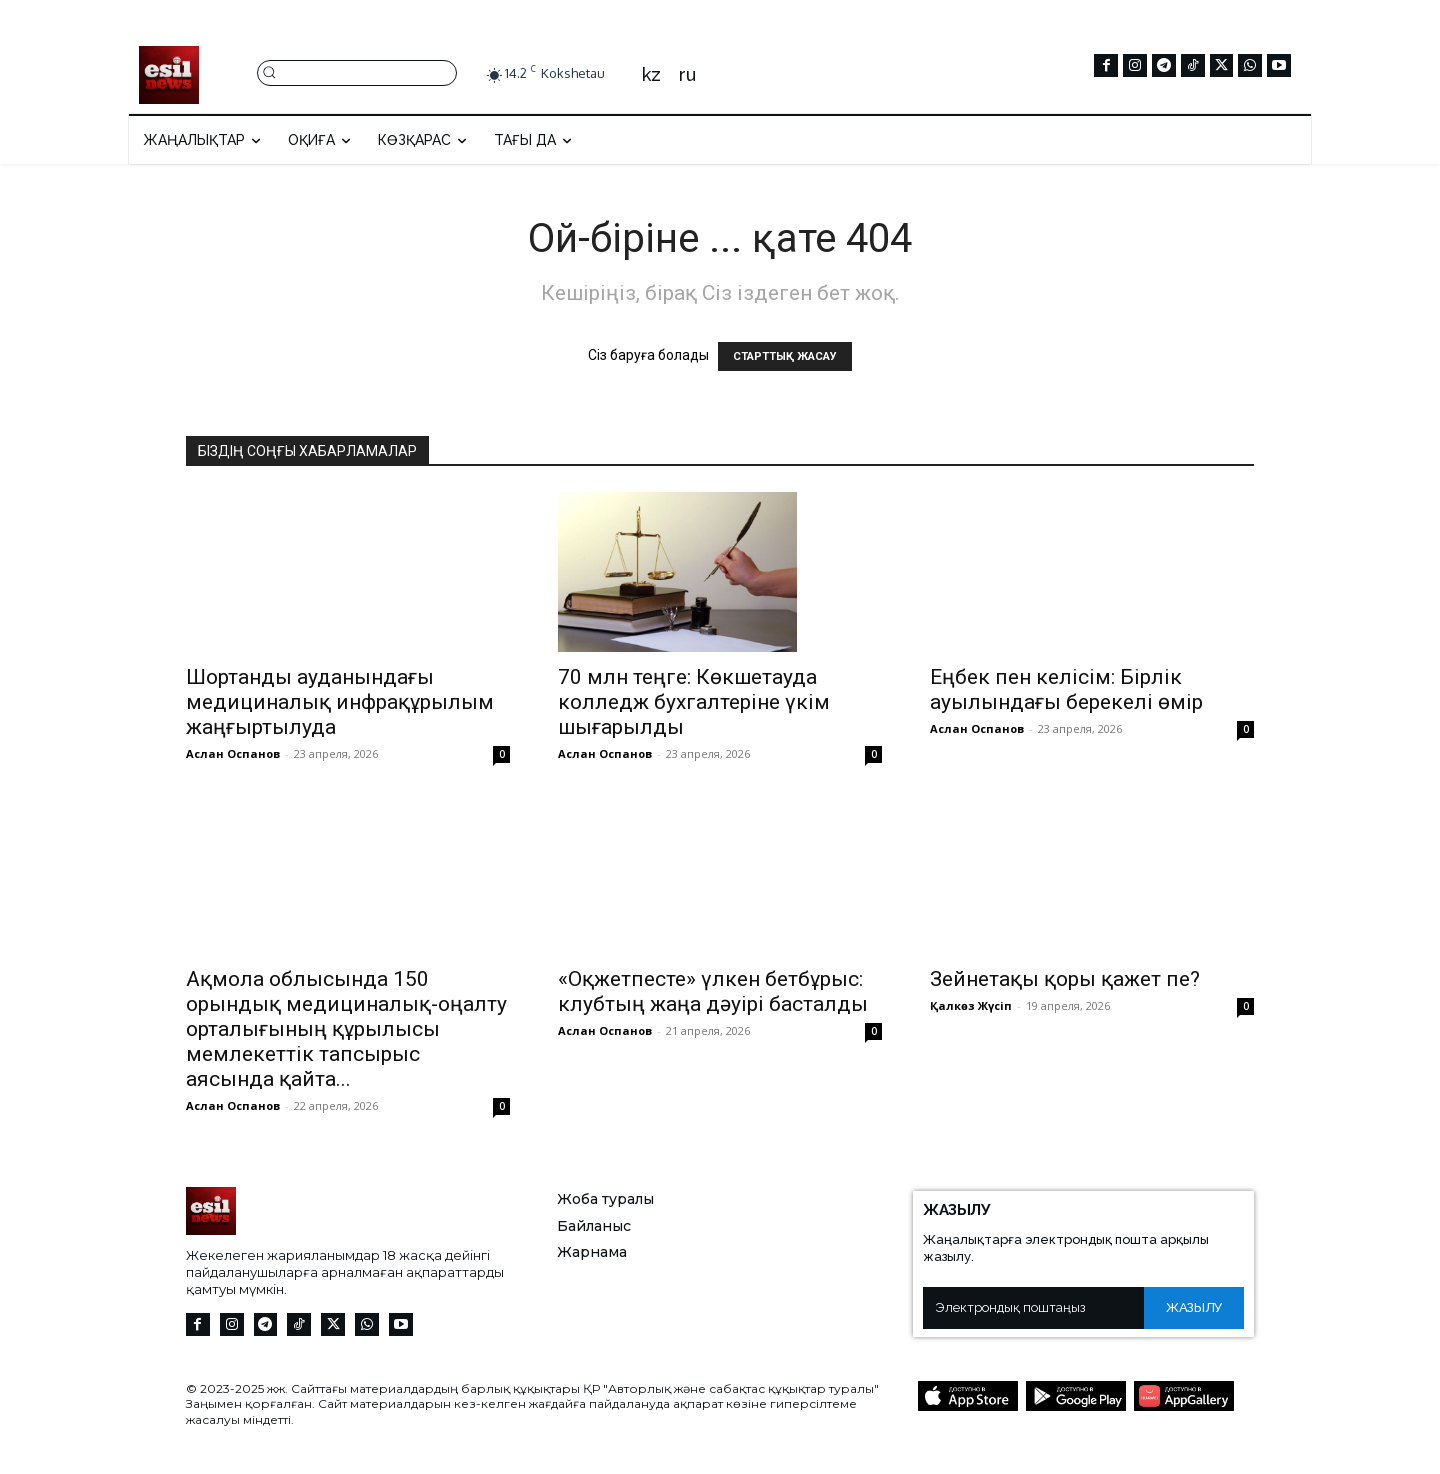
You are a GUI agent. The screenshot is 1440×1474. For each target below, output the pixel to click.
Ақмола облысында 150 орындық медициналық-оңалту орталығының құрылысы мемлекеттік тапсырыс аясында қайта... (346, 1029)
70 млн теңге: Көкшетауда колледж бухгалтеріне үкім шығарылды (694, 702)
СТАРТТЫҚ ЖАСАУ (785, 356)
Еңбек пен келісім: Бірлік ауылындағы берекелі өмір (1066, 689)
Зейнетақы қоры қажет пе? (1065, 979)
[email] (1033, 1308)
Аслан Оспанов (233, 753)
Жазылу (1194, 1307)
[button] (357, 71)
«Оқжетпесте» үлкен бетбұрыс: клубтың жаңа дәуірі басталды (713, 991)
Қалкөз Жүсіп (971, 1005)
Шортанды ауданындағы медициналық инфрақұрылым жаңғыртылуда (340, 702)
